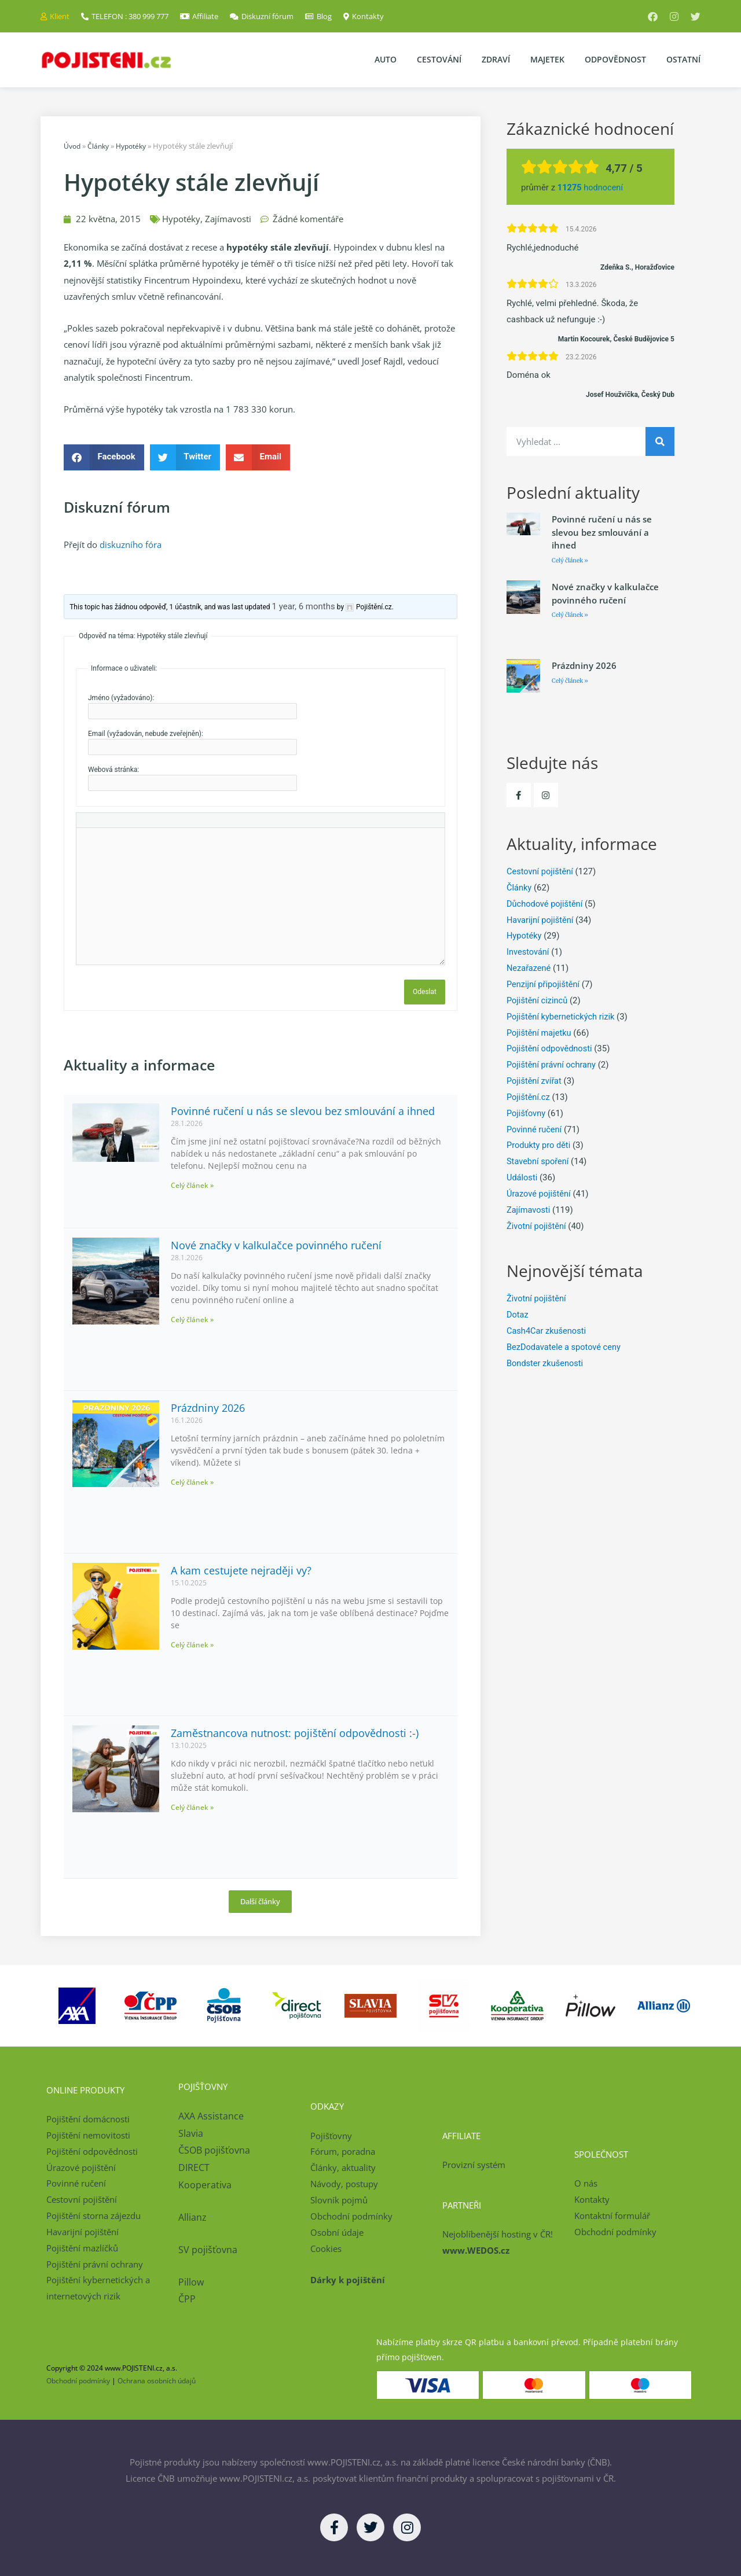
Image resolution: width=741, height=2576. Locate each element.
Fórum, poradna (342, 2151)
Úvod (73, 146)
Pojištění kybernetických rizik (562, 1016)
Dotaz (518, 1314)
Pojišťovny (526, 1113)
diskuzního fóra (131, 544)
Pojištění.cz (529, 1097)
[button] (104, 457)
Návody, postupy (344, 2183)
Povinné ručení (535, 1129)
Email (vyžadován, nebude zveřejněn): (145, 734)
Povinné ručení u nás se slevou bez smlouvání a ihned (303, 1110)
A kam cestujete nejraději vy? (241, 1570)
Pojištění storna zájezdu (93, 2215)
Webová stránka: (113, 770)
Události (522, 1177)
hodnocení (591, 187)
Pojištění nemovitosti (88, 2135)
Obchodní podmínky (351, 2216)
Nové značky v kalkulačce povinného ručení (276, 1245)
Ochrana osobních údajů (157, 2381)
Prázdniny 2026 (208, 1407)
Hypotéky (136, 146)
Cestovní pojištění (541, 871)
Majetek (547, 59)
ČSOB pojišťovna (214, 2150)
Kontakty (592, 2199)
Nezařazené (529, 968)
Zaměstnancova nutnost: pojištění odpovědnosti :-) (295, 1732)
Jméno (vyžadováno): (121, 698)
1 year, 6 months (303, 606)
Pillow (191, 2281)
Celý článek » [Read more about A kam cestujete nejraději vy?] (192, 1645)
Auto (386, 59)
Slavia (190, 2132)
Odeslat (424, 992)
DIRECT (194, 2167)
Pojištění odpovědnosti (551, 1048)
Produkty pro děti (540, 1145)
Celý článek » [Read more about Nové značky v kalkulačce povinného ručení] (192, 1319)
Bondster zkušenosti (546, 1363)
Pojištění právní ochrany (553, 1064)
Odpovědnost (615, 59)
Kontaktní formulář (612, 2215)
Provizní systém (473, 2164)
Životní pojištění (537, 1226)
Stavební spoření (539, 1161)
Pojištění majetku (540, 1033)
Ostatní (683, 59)
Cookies (326, 2248)
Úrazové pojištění (540, 1193)
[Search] (659, 441)
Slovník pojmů (339, 2200)
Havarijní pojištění (541, 920)
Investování (529, 952)
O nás (585, 2183)
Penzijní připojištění (544, 984)
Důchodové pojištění (546, 904)
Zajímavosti (228, 218)
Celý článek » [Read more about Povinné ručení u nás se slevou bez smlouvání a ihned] (192, 1185)
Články (100, 146)
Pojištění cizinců (538, 1000)
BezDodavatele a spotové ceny (565, 1347)
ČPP (187, 2298)
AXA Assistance (212, 2116)
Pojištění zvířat (535, 1081)
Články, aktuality (343, 2167)
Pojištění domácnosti (88, 2119)
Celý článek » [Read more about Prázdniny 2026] (192, 1482)
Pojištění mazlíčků (82, 2247)
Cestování (439, 59)
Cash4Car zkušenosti (547, 1331)
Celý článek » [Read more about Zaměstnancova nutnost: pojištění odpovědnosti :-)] (192, 1807)
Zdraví (496, 59)
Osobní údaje (337, 2232)
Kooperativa (205, 2184)
